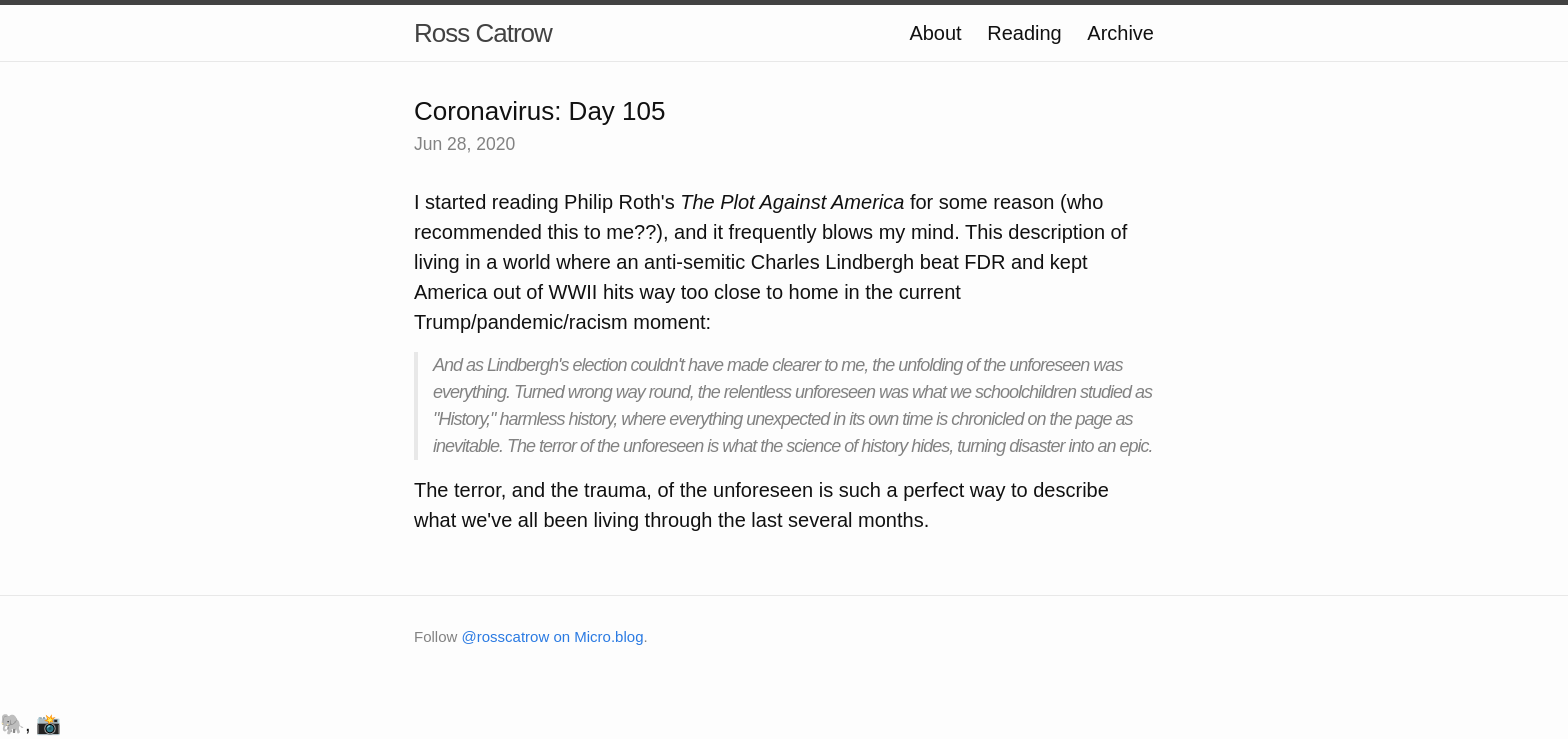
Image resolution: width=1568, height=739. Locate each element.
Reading (1024, 33)
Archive (1120, 33)
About (935, 33)
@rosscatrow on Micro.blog (553, 636)
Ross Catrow (483, 33)
